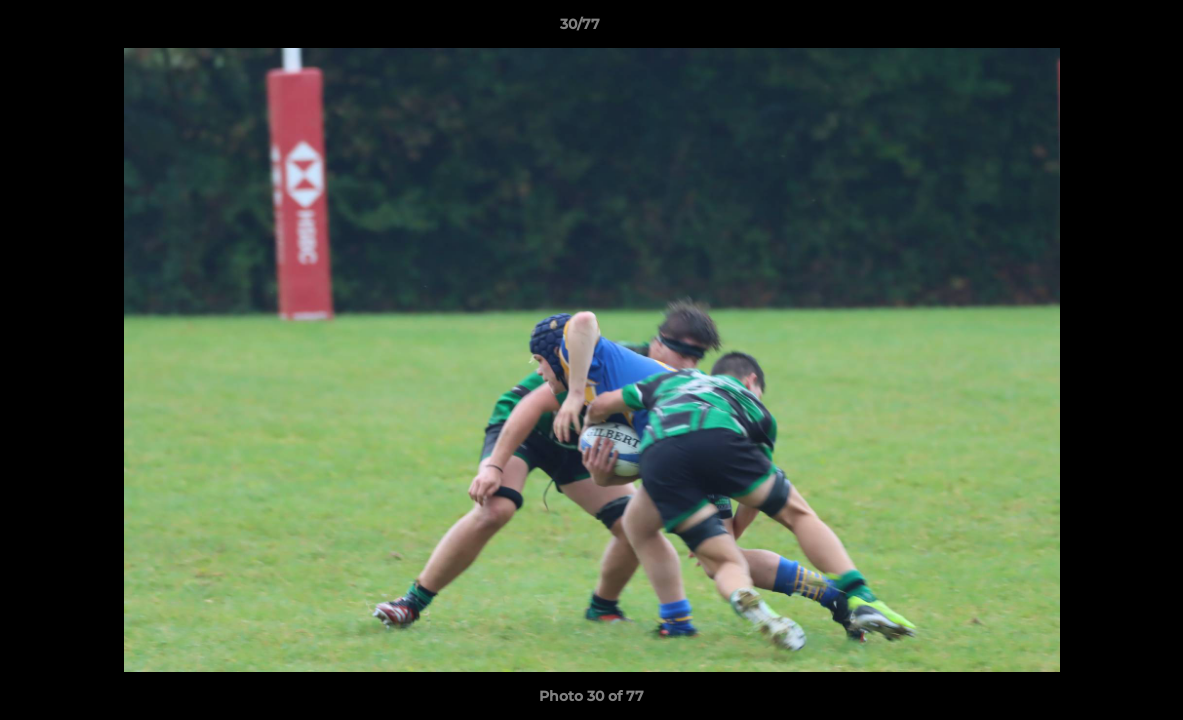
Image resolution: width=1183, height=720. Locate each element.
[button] (1099, 29)
